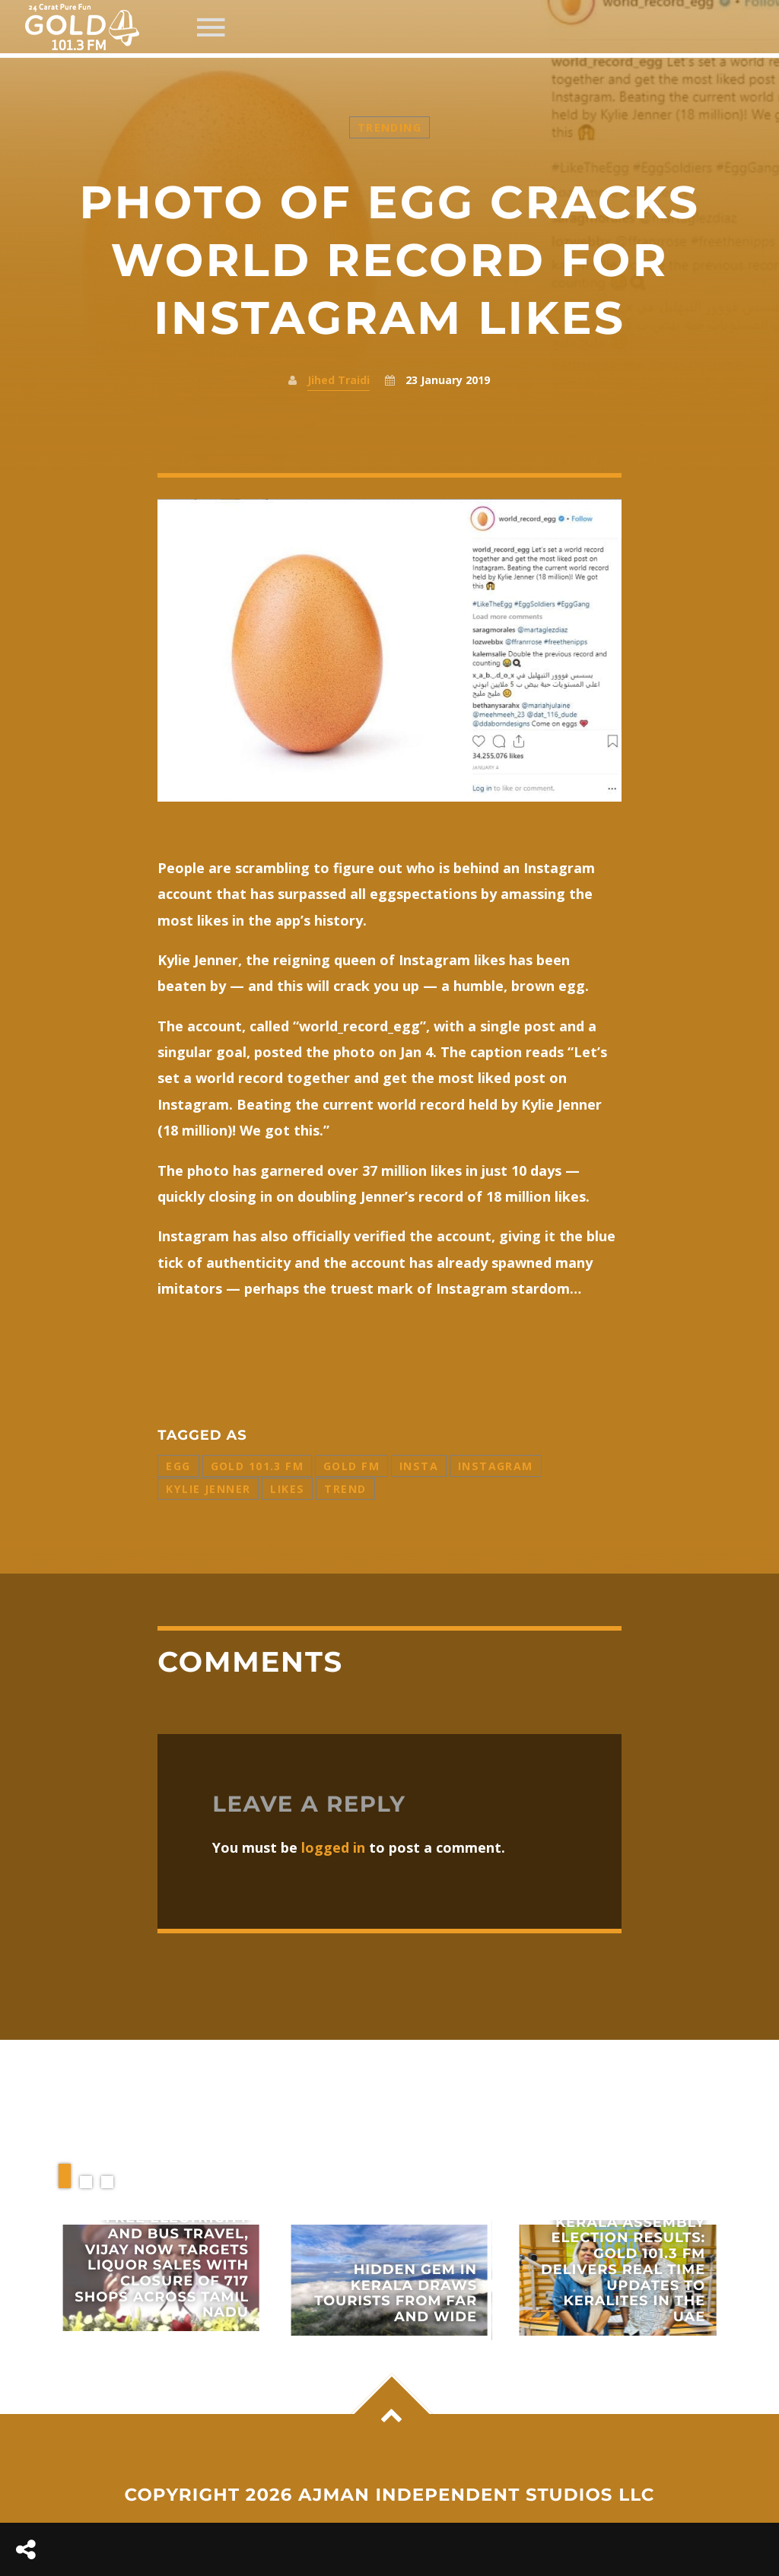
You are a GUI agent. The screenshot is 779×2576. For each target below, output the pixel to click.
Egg (178, 1466)
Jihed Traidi (338, 380)
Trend (345, 1489)
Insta (418, 1466)
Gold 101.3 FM (257, 1466)
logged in (333, 1847)
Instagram (495, 1466)
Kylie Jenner (208, 1489)
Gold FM (351, 1466)
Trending (389, 127)
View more (161, 2278)
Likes (287, 1489)
